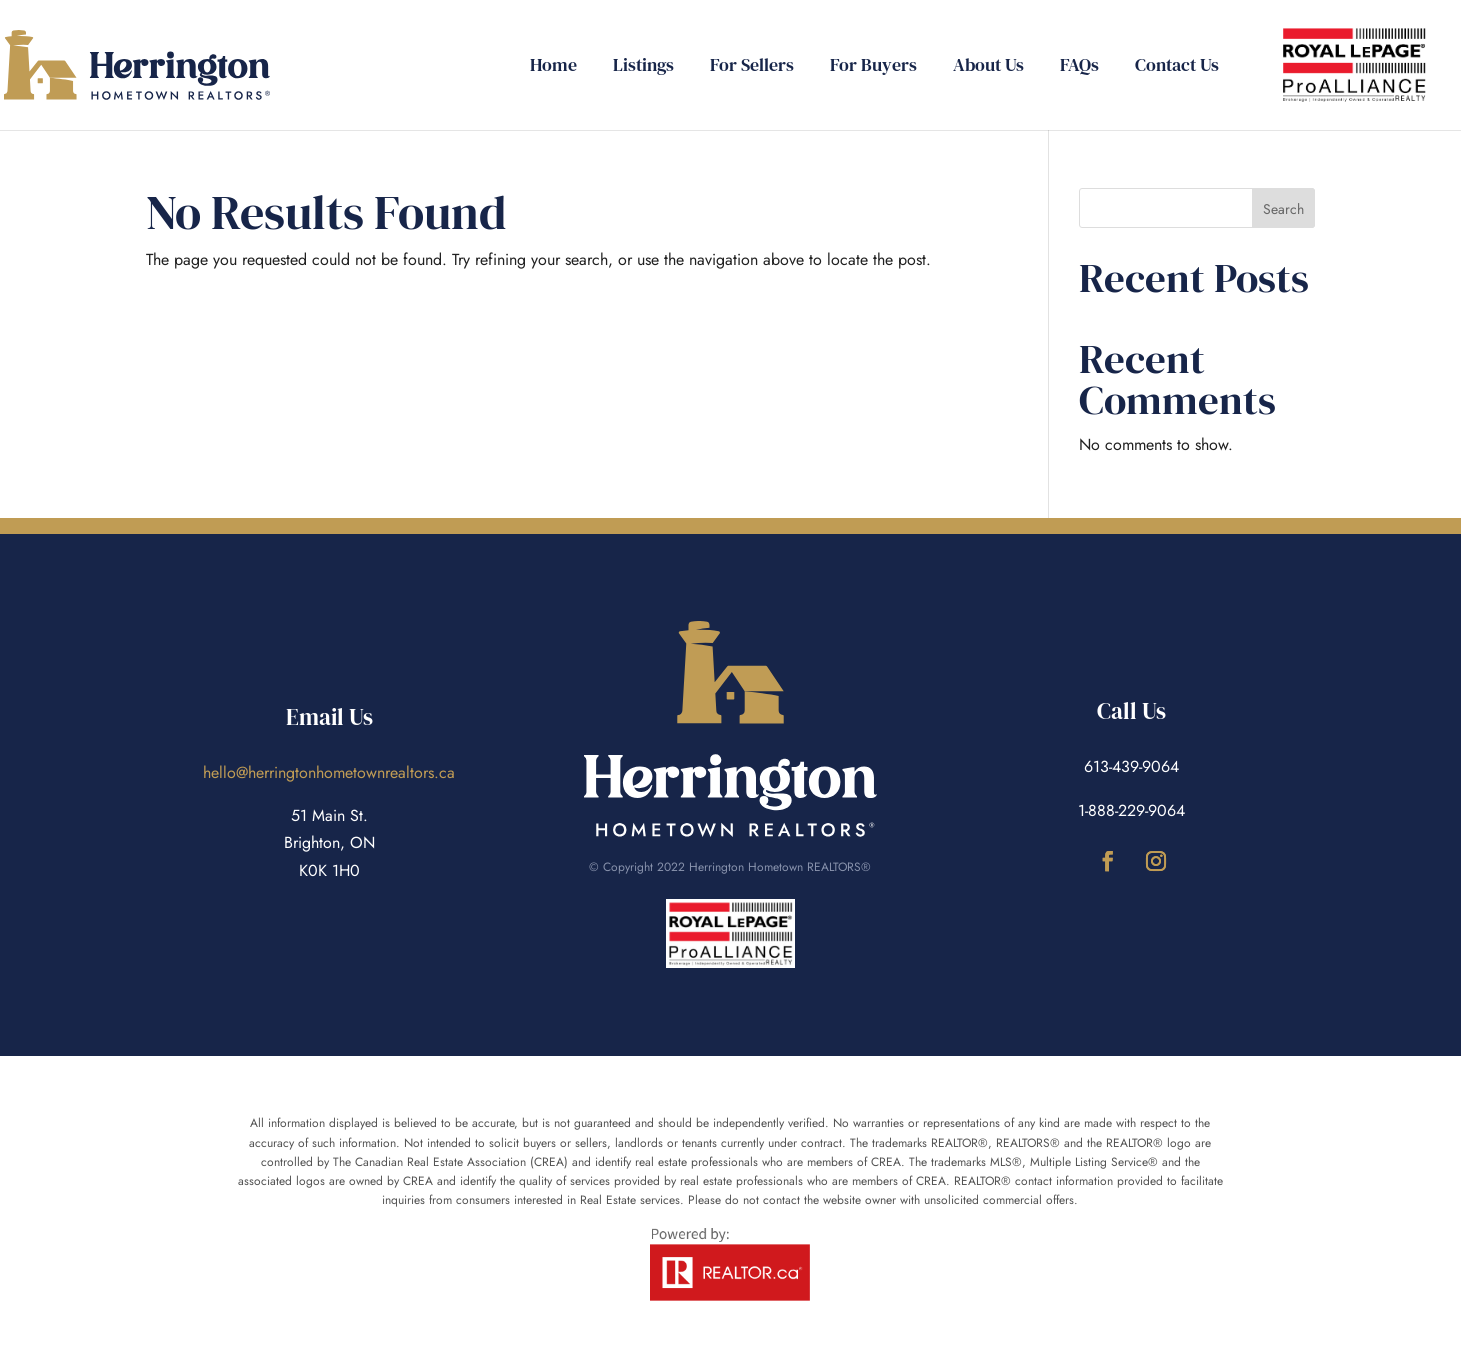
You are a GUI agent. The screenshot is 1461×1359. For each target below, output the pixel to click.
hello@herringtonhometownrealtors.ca (329, 772)
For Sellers (752, 67)
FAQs (1079, 67)
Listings (643, 67)
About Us (988, 67)
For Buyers (873, 67)
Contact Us (1177, 67)
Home (553, 67)
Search (1283, 209)
